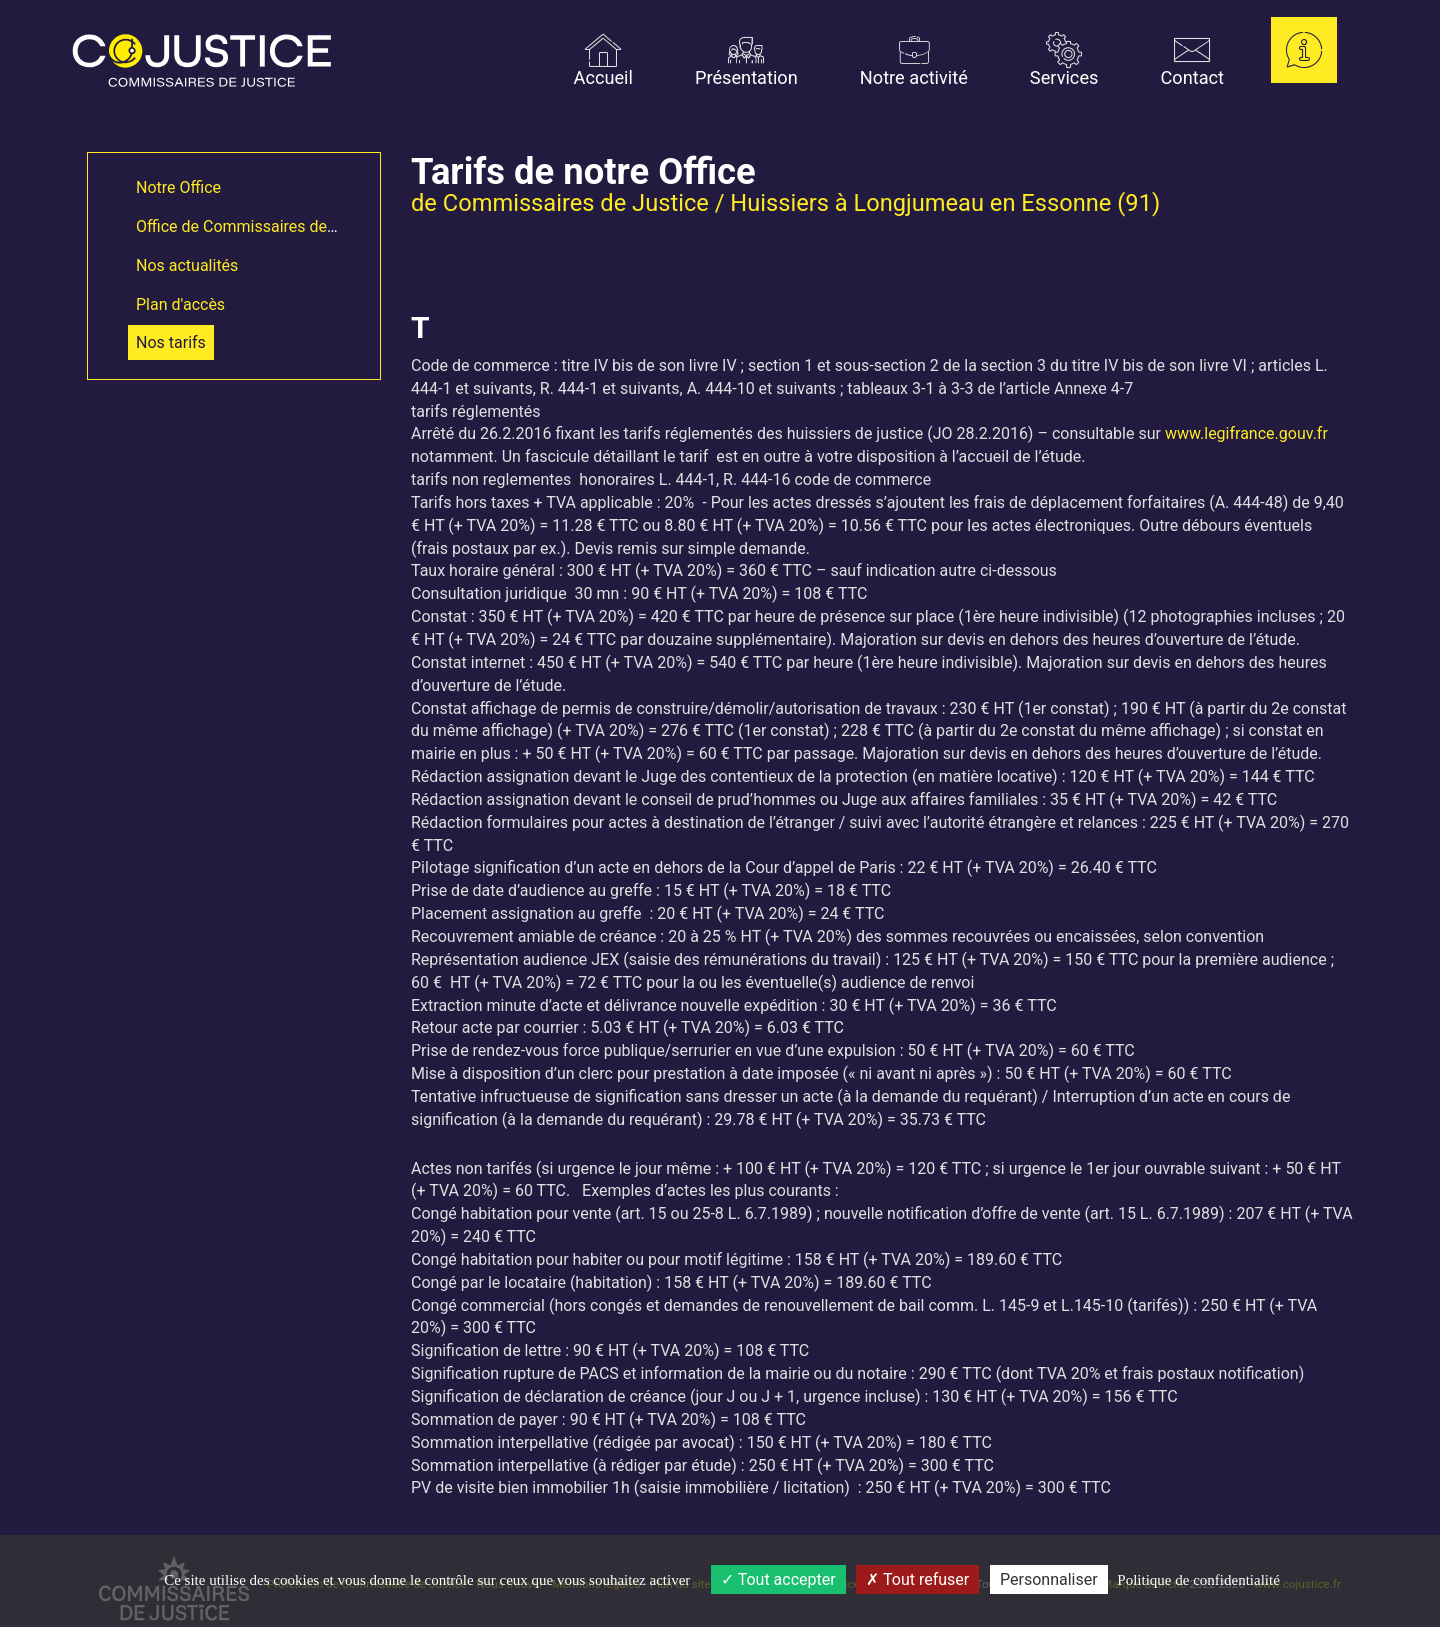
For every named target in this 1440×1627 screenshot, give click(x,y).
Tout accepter (778, 1579)
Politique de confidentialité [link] (1198, 1580)
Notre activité (914, 60)
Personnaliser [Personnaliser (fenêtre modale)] (1049, 1579)
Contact (1192, 60)
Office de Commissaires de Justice (259, 226)
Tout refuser (917, 1579)
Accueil (603, 60)
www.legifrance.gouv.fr (1246, 433)
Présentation (746, 60)
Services (1064, 60)
